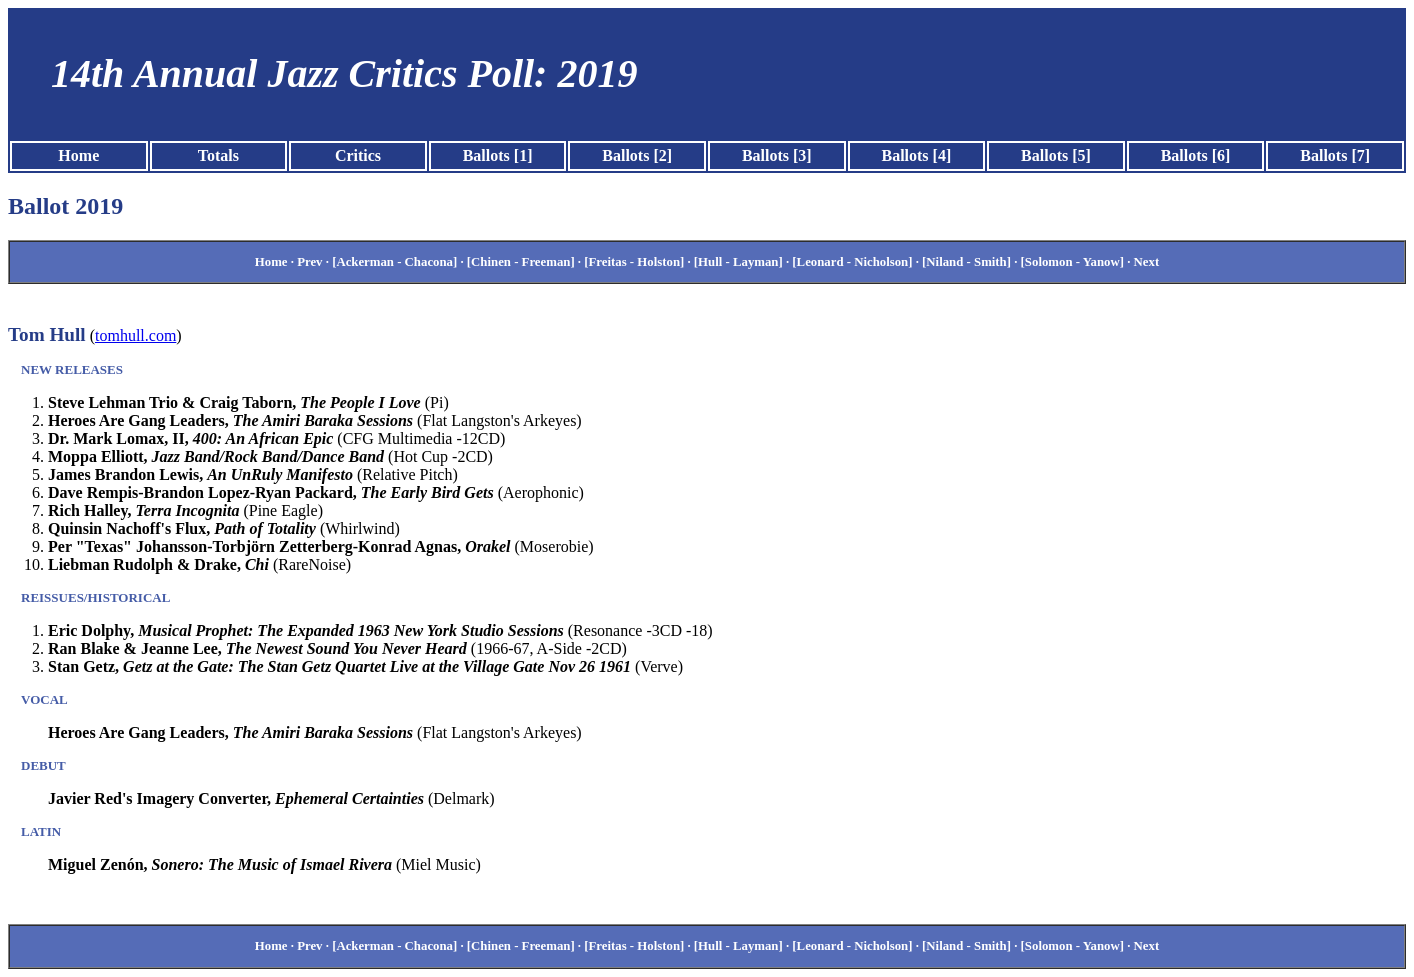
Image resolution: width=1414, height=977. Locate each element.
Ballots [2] (637, 155)
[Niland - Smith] (966, 262)
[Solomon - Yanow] (1072, 262)
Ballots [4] (916, 155)
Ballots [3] (777, 155)
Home (78, 155)
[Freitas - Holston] (634, 262)
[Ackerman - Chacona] (394, 262)
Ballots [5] (1056, 155)
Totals (218, 155)
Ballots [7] (1335, 155)
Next (1147, 262)
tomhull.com (135, 335)
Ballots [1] (498, 155)
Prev (309, 262)
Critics (358, 155)
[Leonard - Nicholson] (852, 262)
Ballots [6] (1196, 155)
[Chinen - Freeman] (521, 262)
